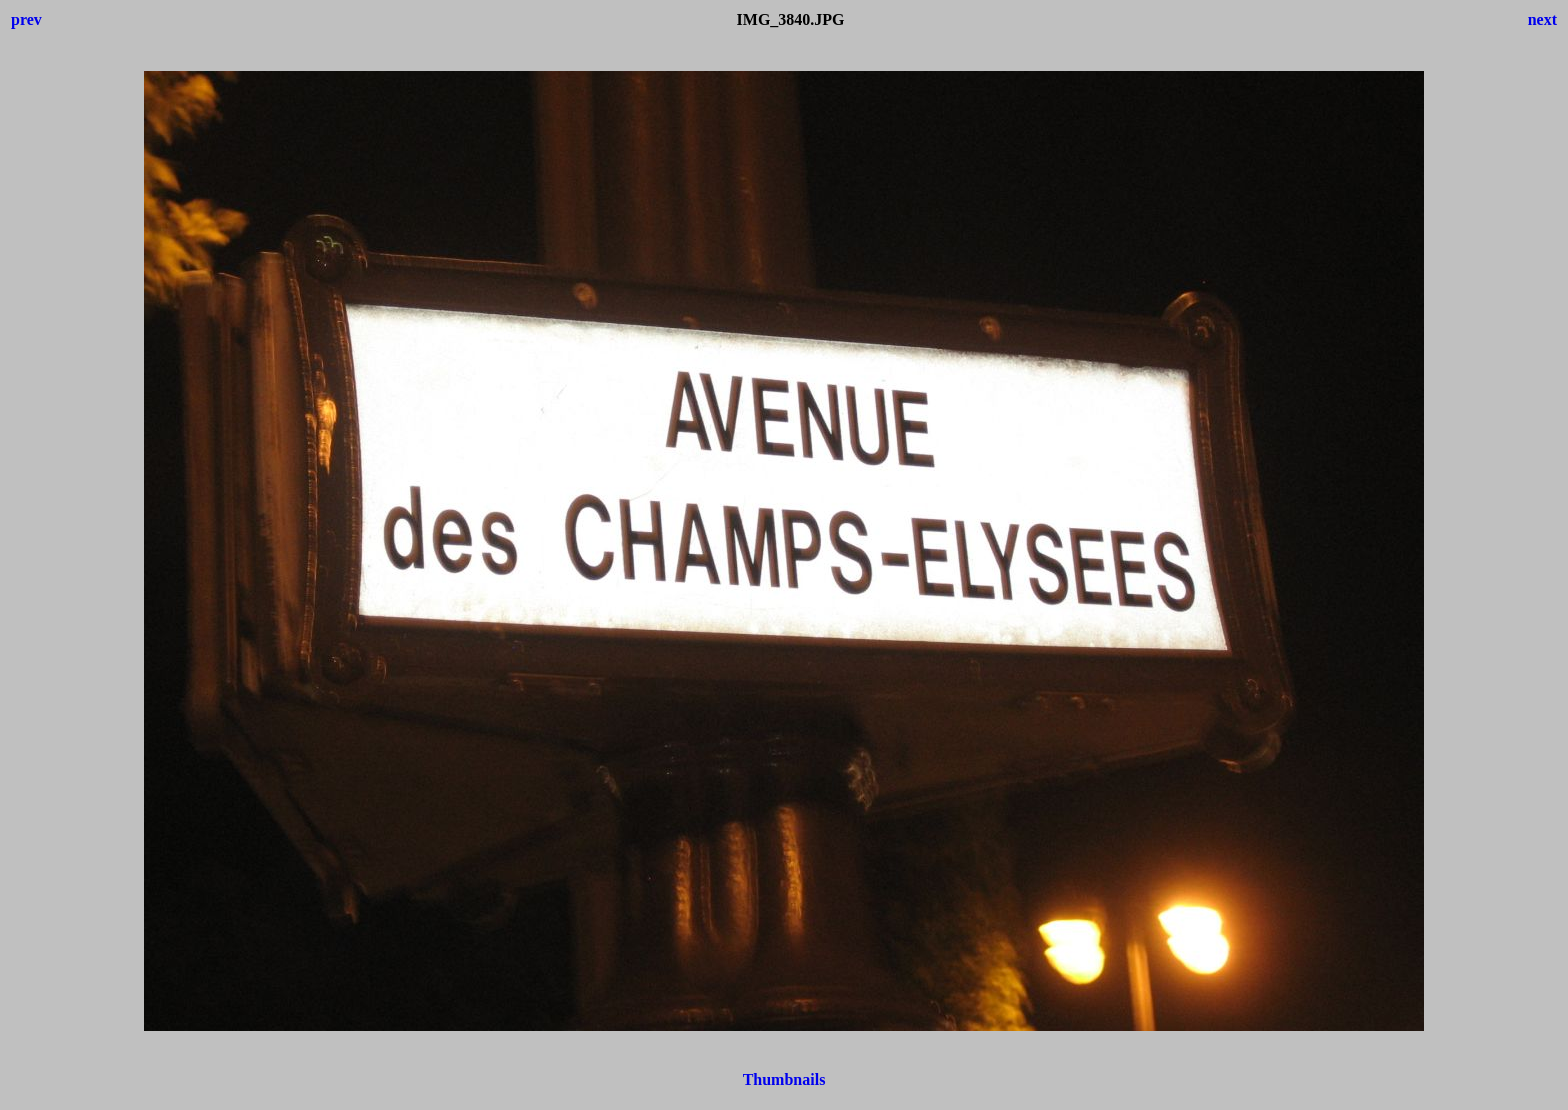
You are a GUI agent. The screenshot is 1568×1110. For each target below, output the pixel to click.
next (1542, 19)
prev (26, 19)
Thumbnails (784, 1079)
